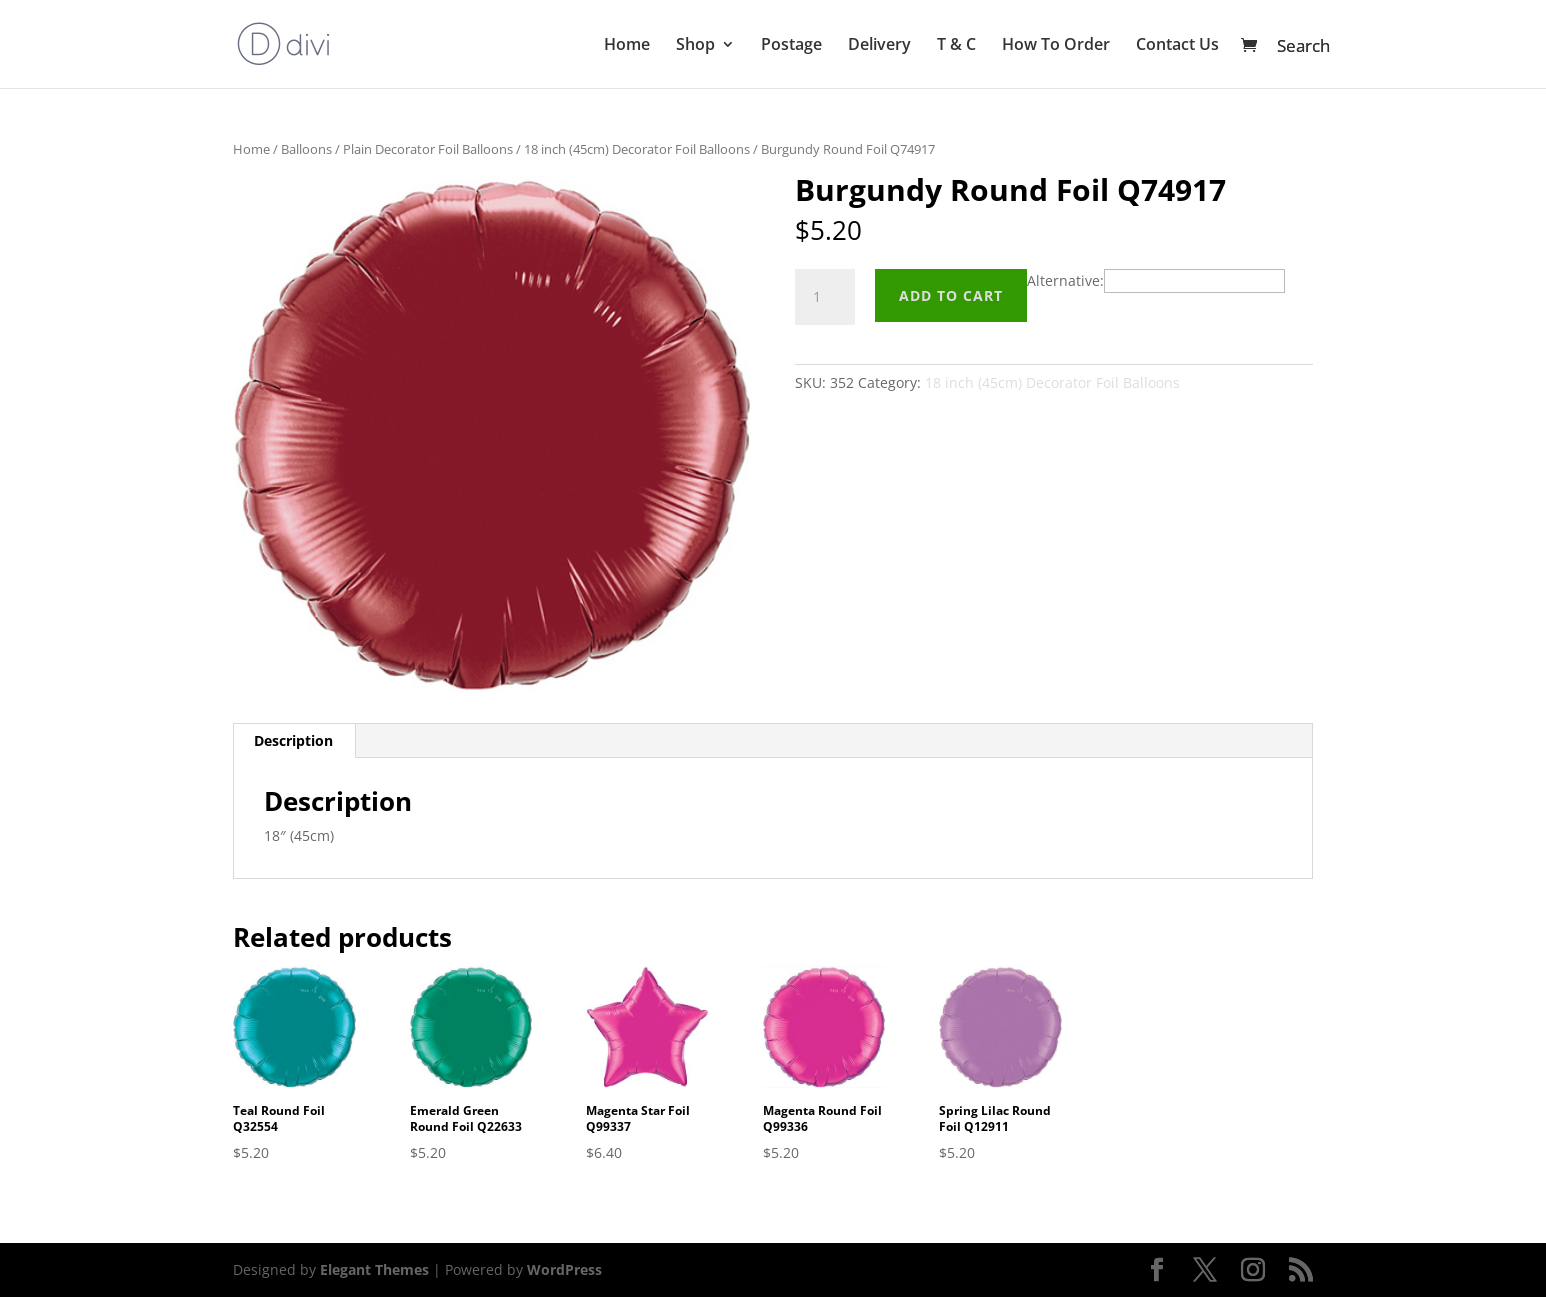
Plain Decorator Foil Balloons (428, 149)
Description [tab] (293, 740)
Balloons (306, 149)
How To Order (1056, 46)
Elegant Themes (374, 1269)
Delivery (879, 46)
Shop (695, 46)
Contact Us (1177, 46)
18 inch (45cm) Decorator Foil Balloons (637, 149)
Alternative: (1065, 280)
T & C (956, 46)
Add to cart (951, 295)
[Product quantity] (825, 297)
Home (627, 46)
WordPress (564, 1269)
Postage (791, 46)
